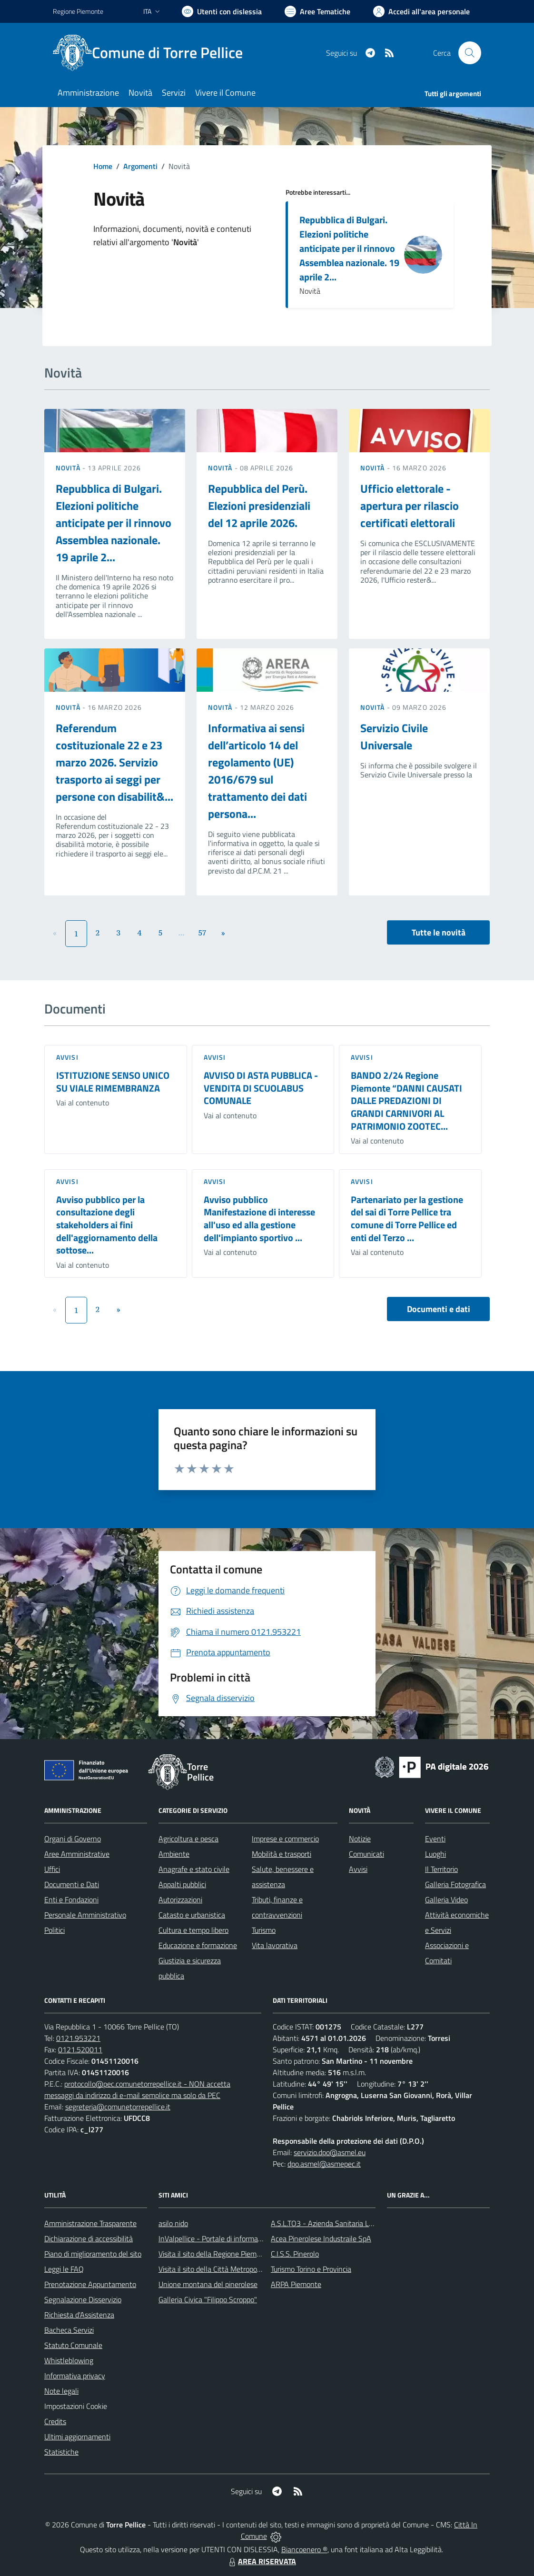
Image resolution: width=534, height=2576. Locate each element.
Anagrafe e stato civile (193, 1869)
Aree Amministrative (76, 1854)
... (181, 932)
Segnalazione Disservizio (82, 2299)
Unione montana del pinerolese (207, 2284)
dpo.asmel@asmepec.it (324, 2163)
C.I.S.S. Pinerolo (295, 2253)
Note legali (61, 2391)
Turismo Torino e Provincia (311, 2269)
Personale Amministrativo (85, 1914)
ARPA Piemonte (296, 2284)
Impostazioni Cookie (75, 2406)
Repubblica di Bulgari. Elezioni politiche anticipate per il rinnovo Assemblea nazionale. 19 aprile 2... (349, 248)
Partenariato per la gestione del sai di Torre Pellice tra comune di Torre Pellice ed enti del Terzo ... (407, 1218)
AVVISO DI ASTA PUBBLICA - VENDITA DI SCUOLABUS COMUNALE (261, 1088)
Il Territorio (441, 1869)
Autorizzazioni (180, 1899)
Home (102, 166)
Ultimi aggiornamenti (77, 2436)
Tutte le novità (438, 932)
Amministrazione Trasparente (90, 2223)
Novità (69, 468)
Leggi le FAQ (64, 2269)
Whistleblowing (68, 2360)
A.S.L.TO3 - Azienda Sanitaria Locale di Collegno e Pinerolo (363, 2223)
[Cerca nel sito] (469, 52)
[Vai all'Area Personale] (421, 11)
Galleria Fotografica (455, 1884)
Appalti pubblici (182, 1884)
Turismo (264, 1930)
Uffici (52, 1869)
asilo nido (173, 2223)
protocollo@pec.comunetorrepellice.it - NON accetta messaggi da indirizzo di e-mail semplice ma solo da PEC (137, 2089)
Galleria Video (446, 1899)
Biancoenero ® (304, 2549)
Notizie (360, 1838)
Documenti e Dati (71, 1884)
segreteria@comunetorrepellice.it (117, 2106)
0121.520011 (80, 2049)
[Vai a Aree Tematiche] (317, 11)
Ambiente (173, 1854)
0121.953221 (78, 2038)
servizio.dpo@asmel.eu (330, 2152)
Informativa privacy (74, 2375)
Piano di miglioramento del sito (92, 2253)
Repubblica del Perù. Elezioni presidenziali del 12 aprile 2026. (259, 505)
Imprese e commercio (285, 1838)
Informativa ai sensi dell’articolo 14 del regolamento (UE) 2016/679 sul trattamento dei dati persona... (257, 770)
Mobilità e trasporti (281, 1854)
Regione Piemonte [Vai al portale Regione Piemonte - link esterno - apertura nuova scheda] (78, 11)
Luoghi (435, 1854)
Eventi (435, 1838)
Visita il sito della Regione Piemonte (214, 2253)
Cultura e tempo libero (193, 1930)
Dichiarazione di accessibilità (88, 2238)
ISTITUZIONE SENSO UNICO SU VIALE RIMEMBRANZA (112, 1081)
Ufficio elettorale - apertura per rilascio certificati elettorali (409, 505)
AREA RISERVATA (261, 2561)
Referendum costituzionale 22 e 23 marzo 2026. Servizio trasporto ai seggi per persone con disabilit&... (114, 762)
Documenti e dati (438, 1309)
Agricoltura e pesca (188, 1838)
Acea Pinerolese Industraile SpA (321, 2238)
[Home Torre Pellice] (153, 52)
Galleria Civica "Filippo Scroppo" (207, 2299)
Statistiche (61, 2451)
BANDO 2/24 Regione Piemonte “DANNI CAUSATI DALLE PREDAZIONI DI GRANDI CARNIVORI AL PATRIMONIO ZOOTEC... (406, 1101)
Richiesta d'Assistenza (79, 2314)
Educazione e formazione (197, 1945)
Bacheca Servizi (69, 2330)
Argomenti (140, 166)
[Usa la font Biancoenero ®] (221, 11)
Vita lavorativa (274, 1945)
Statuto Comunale (73, 2345)
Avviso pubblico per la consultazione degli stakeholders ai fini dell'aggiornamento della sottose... (107, 1225)
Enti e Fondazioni (71, 1899)
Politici (54, 1930)
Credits (55, 2421)
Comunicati (366, 1854)
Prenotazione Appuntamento (90, 2284)
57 (202, 932)
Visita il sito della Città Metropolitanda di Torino (232, 2269)
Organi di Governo (72, 1838)
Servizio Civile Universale (394, 736)
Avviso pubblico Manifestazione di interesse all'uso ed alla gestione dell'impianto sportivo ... (259, 1218)
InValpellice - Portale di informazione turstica (229, 2238)
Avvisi (67, 1057)
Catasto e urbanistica (191, 1914)
